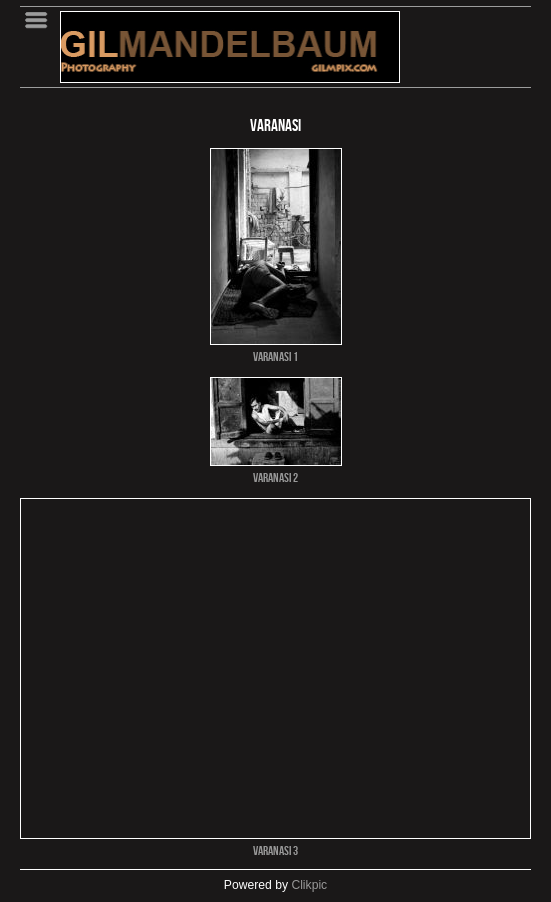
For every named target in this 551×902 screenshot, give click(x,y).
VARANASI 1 (275, 356)
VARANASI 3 (275, 850)
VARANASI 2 (275, 477)
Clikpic (309, 885)
